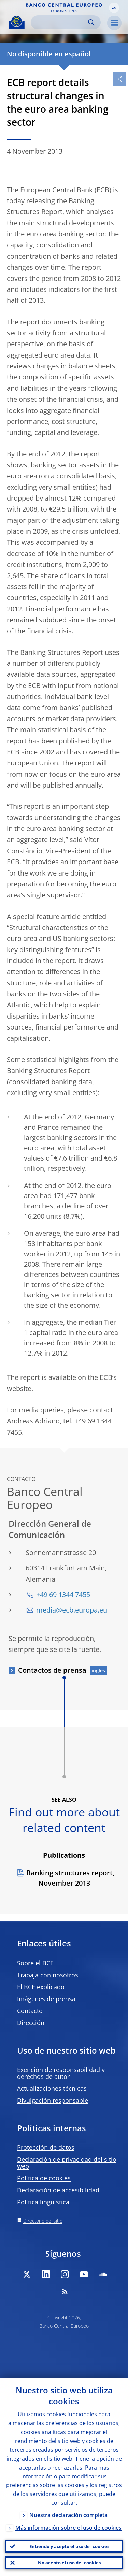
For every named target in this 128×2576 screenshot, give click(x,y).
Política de (44, 2178)
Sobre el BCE (35, 1963)
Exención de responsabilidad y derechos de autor (61, 2073)
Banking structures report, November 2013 (70, 1878)
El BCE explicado (41, 1987)
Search (91, 22)
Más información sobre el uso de (68, 2528)
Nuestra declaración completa (68, 2515)
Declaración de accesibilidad (58, 2190)
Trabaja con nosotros (47, 1975)
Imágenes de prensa (46, 1999)
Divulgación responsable (52, 2100)
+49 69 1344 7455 (63, 1594)
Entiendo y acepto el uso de (69, 2546)
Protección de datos (45, 2147)
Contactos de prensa (52, 1670)
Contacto (30, 2011)
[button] (114, 8)
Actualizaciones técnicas (52, 2088)
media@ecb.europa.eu (71, 1610)
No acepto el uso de (69, 2562)
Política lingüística (43, 2202)
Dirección (30, 2023)
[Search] (60, 22)
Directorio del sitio (42, 2220)
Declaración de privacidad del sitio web (66, 2162)
